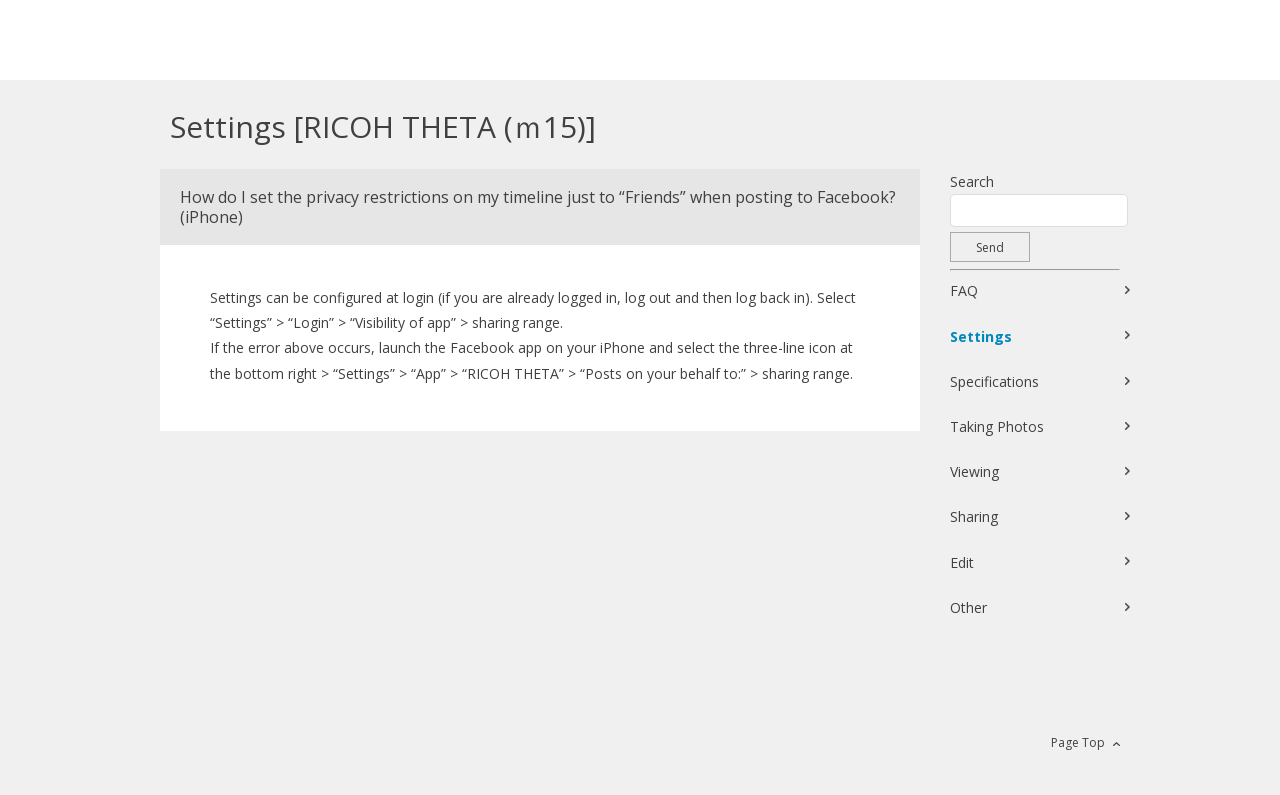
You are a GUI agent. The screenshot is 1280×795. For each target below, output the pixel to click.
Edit (962, 562)
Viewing (974, 471)
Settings (981, 336)
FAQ (964, 290)
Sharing (974, 516)
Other (968, 607)
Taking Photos (997, 426)
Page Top (1078, 742)
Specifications (994, 381)
